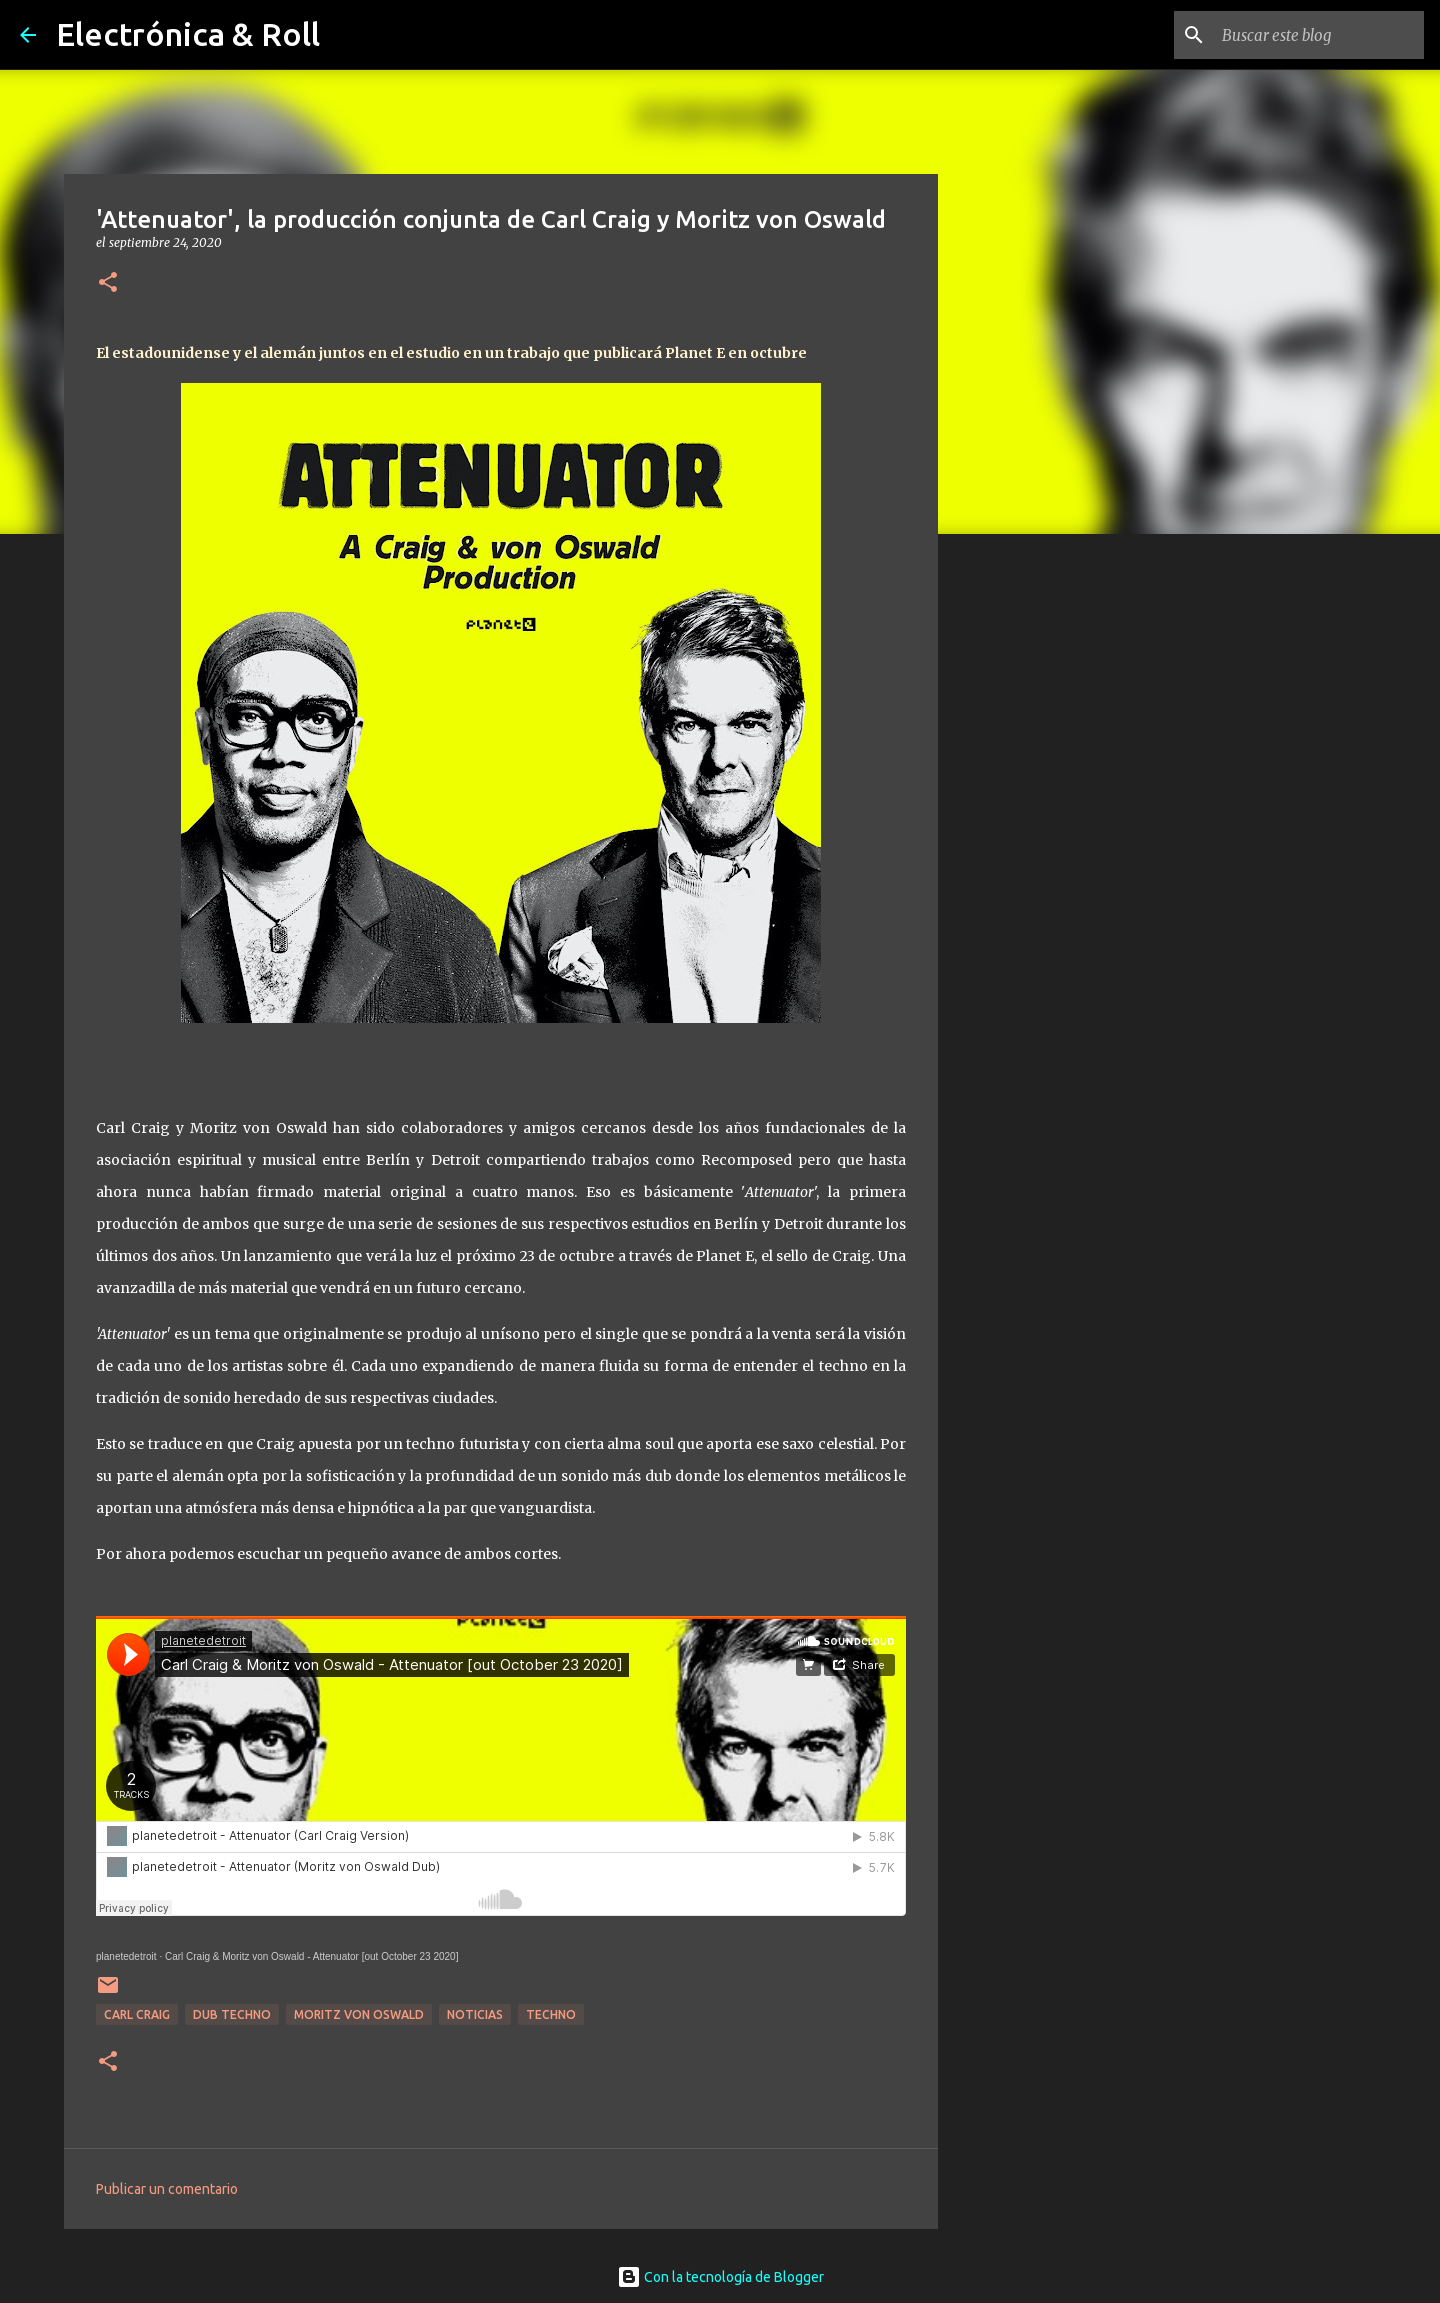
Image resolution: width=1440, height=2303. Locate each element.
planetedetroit (126, 1956)
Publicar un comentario (167, 2189)
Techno (551, 2014)
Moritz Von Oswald (359, 2014)
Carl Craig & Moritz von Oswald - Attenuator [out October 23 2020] (311, 1956)
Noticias (475, 2014)
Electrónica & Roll (188, 34)
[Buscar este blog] (1319, 35)
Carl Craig (137, 2014)
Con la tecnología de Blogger (720, 2277)
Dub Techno (232, 2014)
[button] (108, 283)
